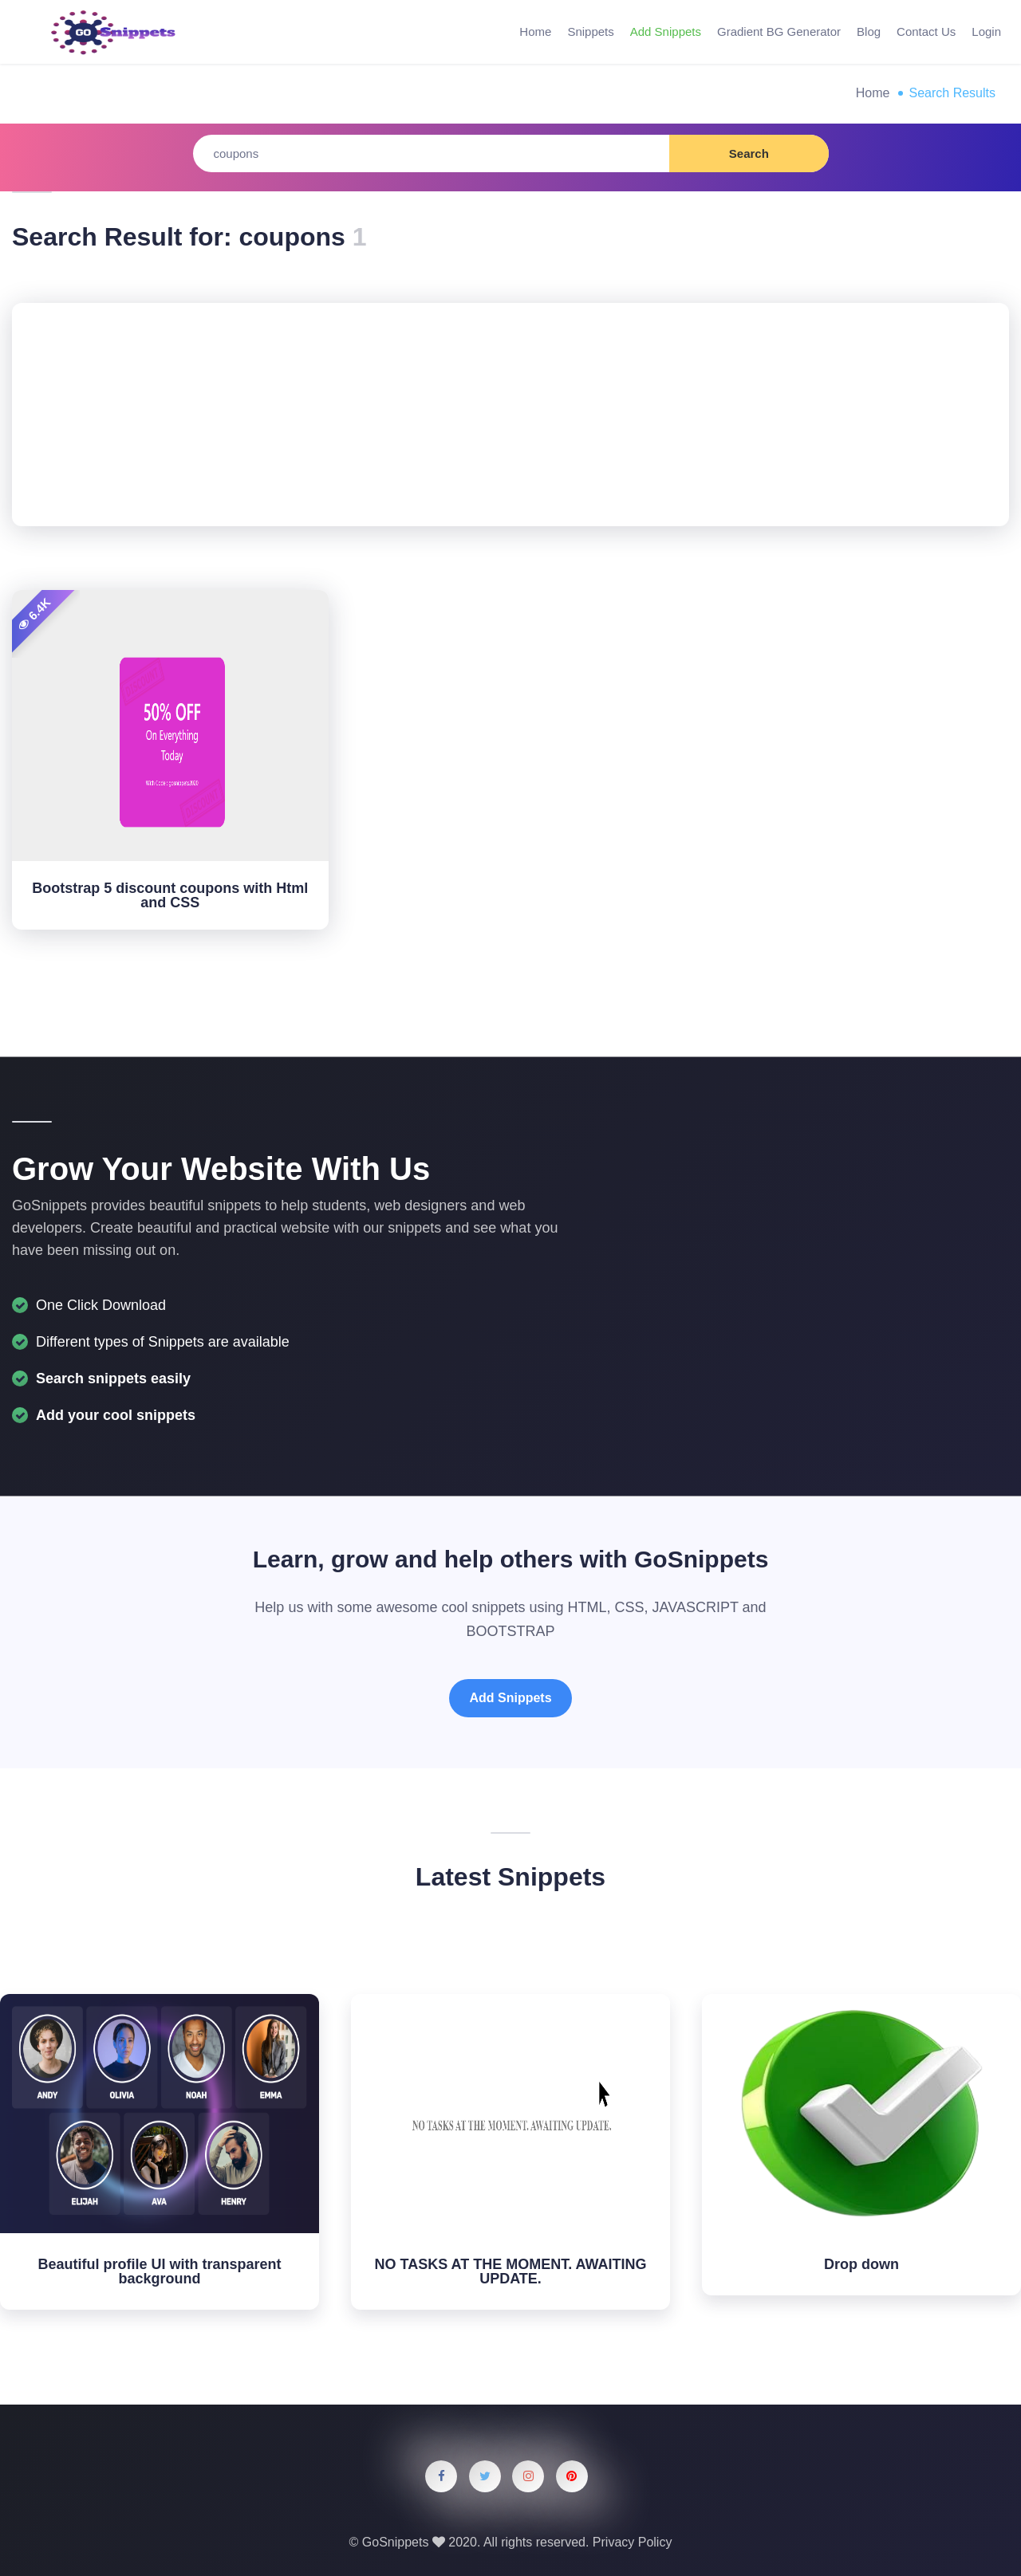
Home (535, 31)
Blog (869, 31)
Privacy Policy (632, 2542)
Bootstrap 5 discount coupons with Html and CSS (170, 895)
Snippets (590, 31)
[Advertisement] (510, 414)
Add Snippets (665, 31)
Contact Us (926, 31)
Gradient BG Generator (779, 31)
